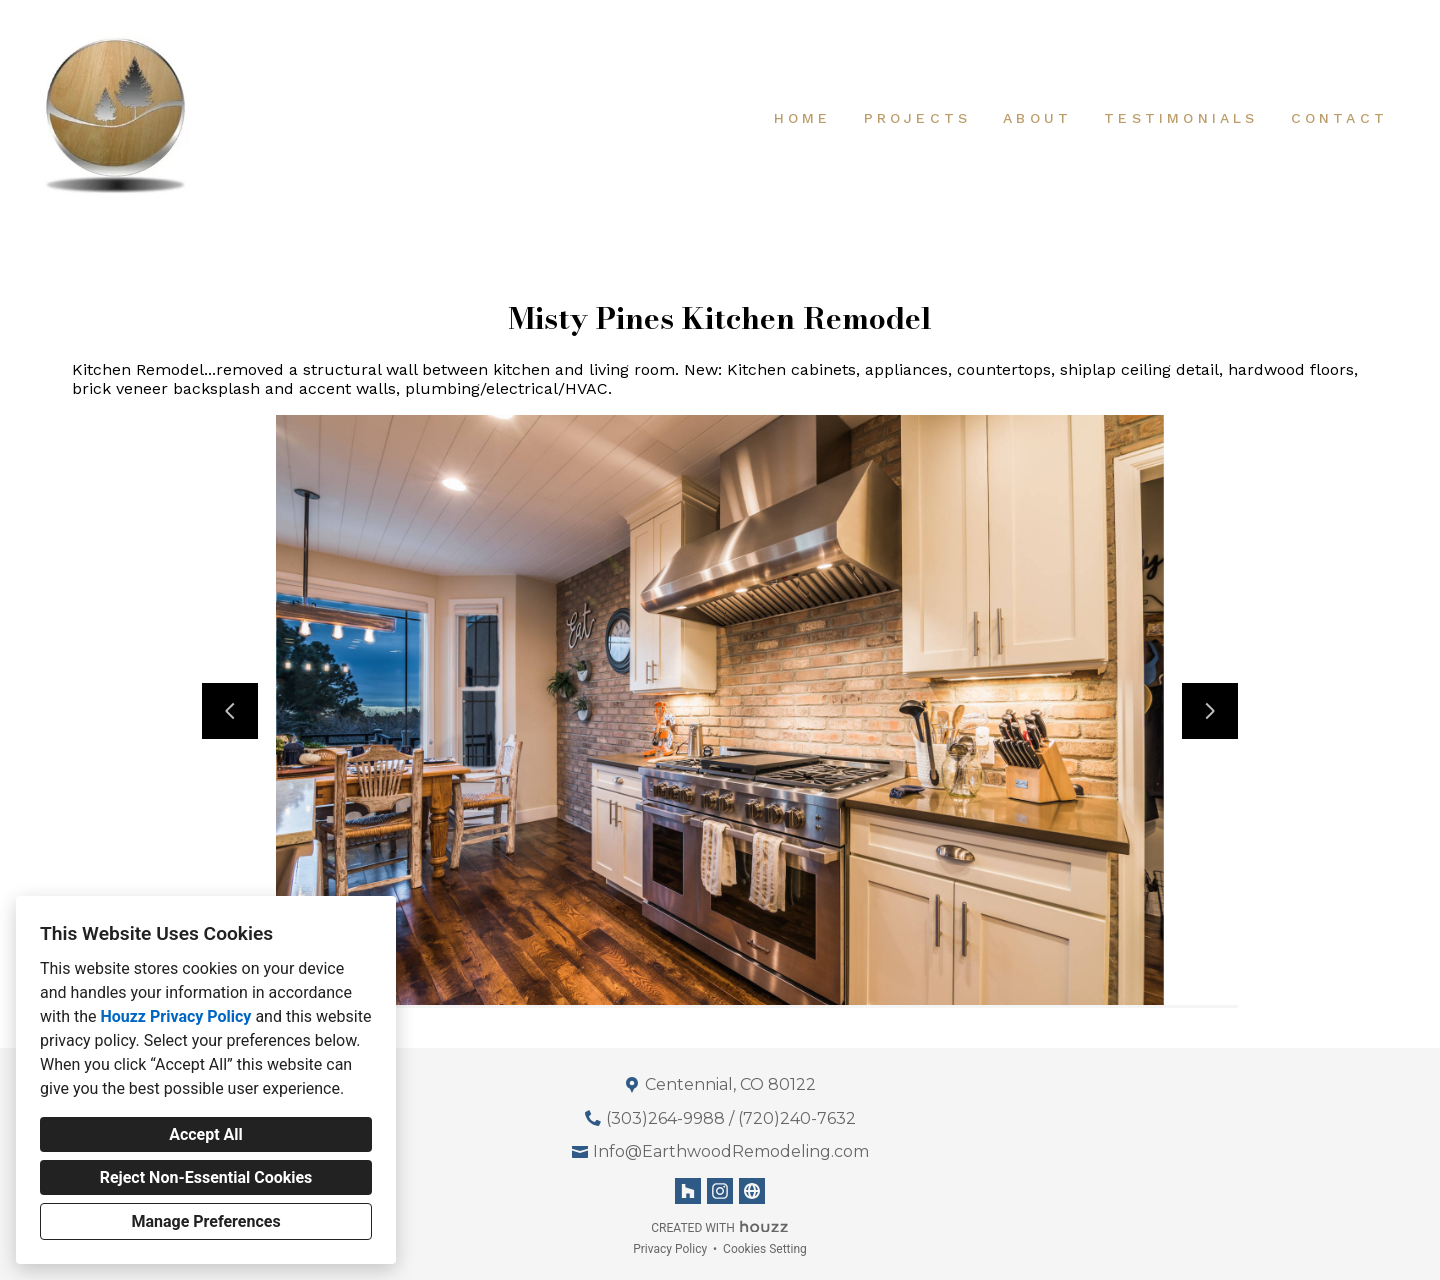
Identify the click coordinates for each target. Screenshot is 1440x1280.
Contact (1339, 118)
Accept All (206, 1134)
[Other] (752, 1191)
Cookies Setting (765, 1249)
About (1037, 118)
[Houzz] (688, 1191)
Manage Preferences (205, 1221)
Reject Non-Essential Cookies (206, 1177)
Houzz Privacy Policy (175, 1016)
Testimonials (1181, 118)
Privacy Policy (670, 1249)
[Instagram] (720, 1191)
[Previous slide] (230, 711)
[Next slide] (1210, 711)
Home (803, 118)
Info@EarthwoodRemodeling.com (731, 1151)
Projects (918, 118)
